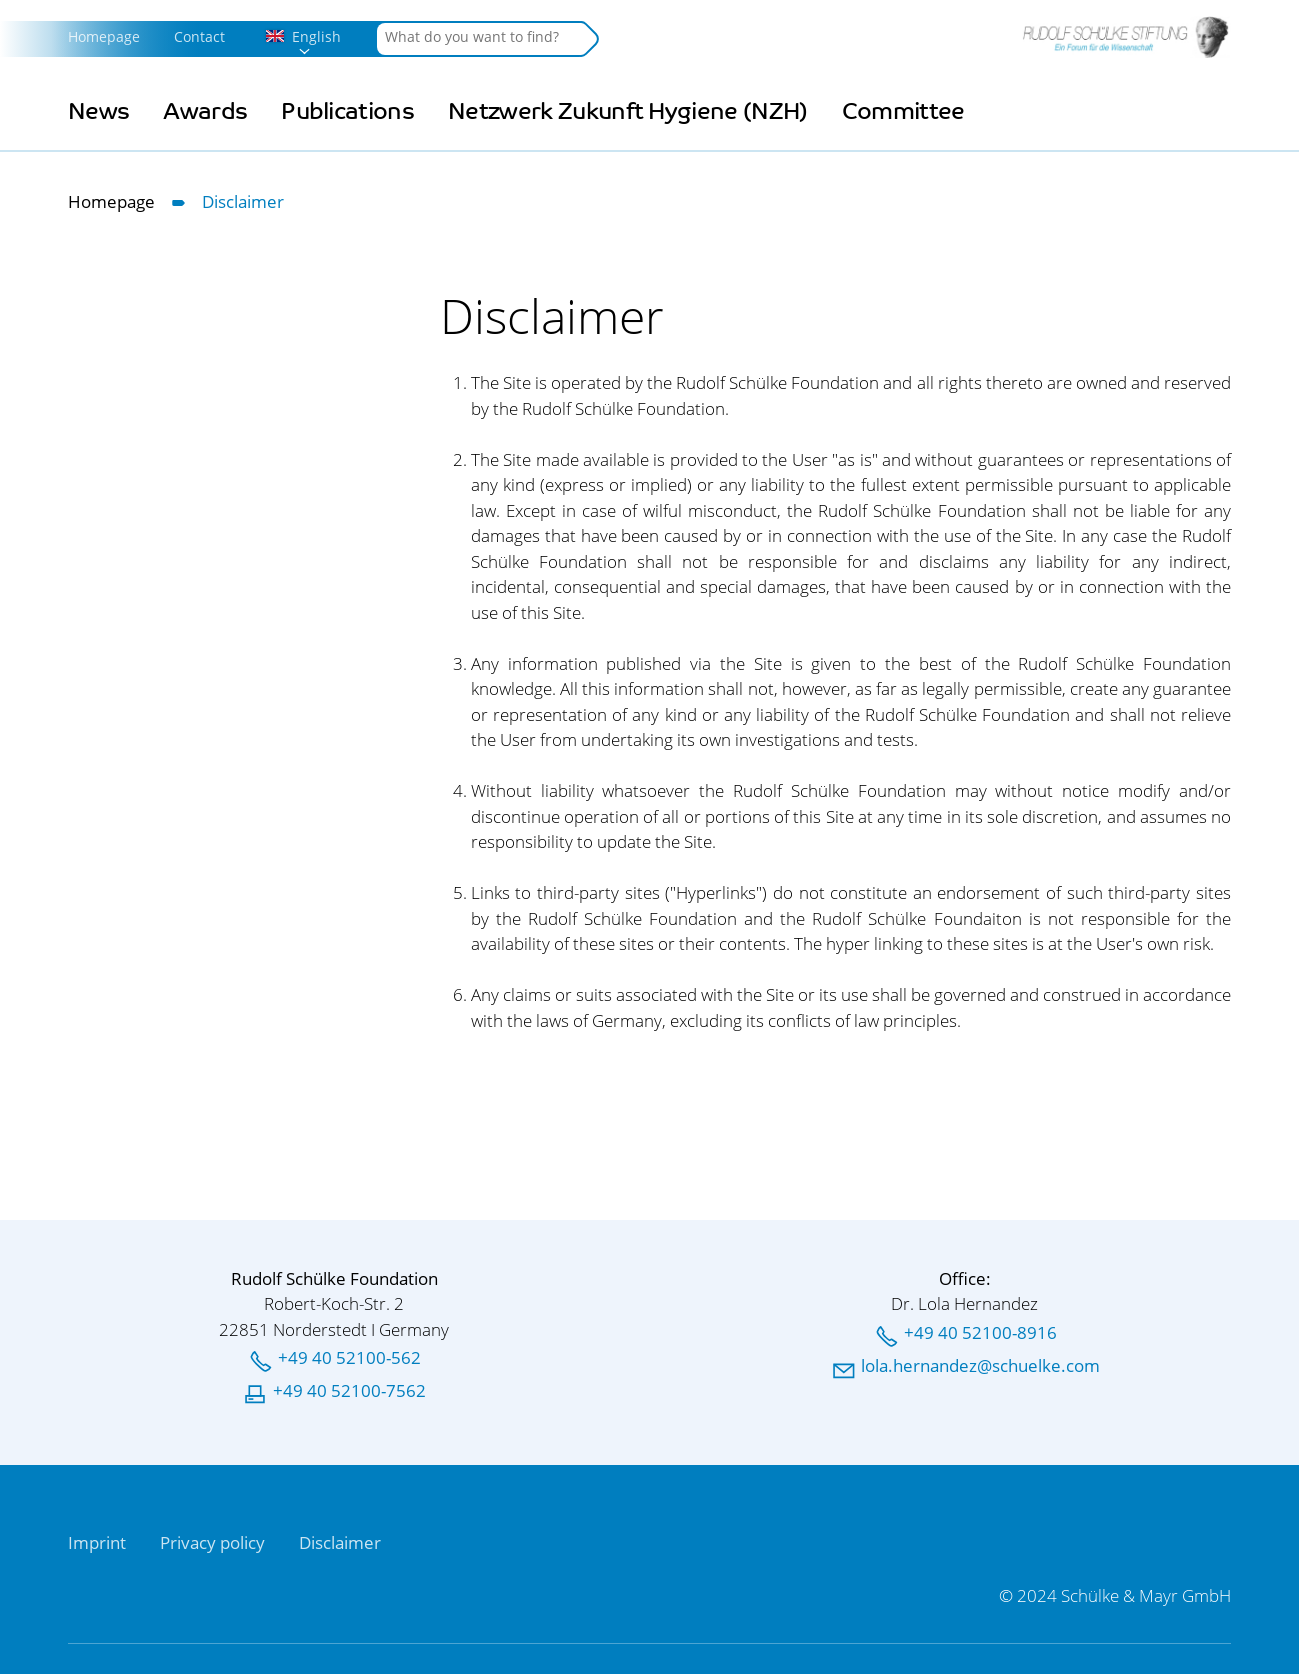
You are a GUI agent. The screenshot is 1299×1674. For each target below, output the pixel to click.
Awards (205, 112)
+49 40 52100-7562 (349, 1390)
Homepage (104, 36)
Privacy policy (212, 1542)
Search (588, 39)
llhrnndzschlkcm (980, 1365)
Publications (347, 112)
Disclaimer (340, 1542)
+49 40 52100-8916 (980, 1332)
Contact (199, 36)
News (98, 112)
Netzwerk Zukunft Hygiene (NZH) (628, 112)
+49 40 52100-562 (349, 1357)
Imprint (97, 1542)
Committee (903, 112)
